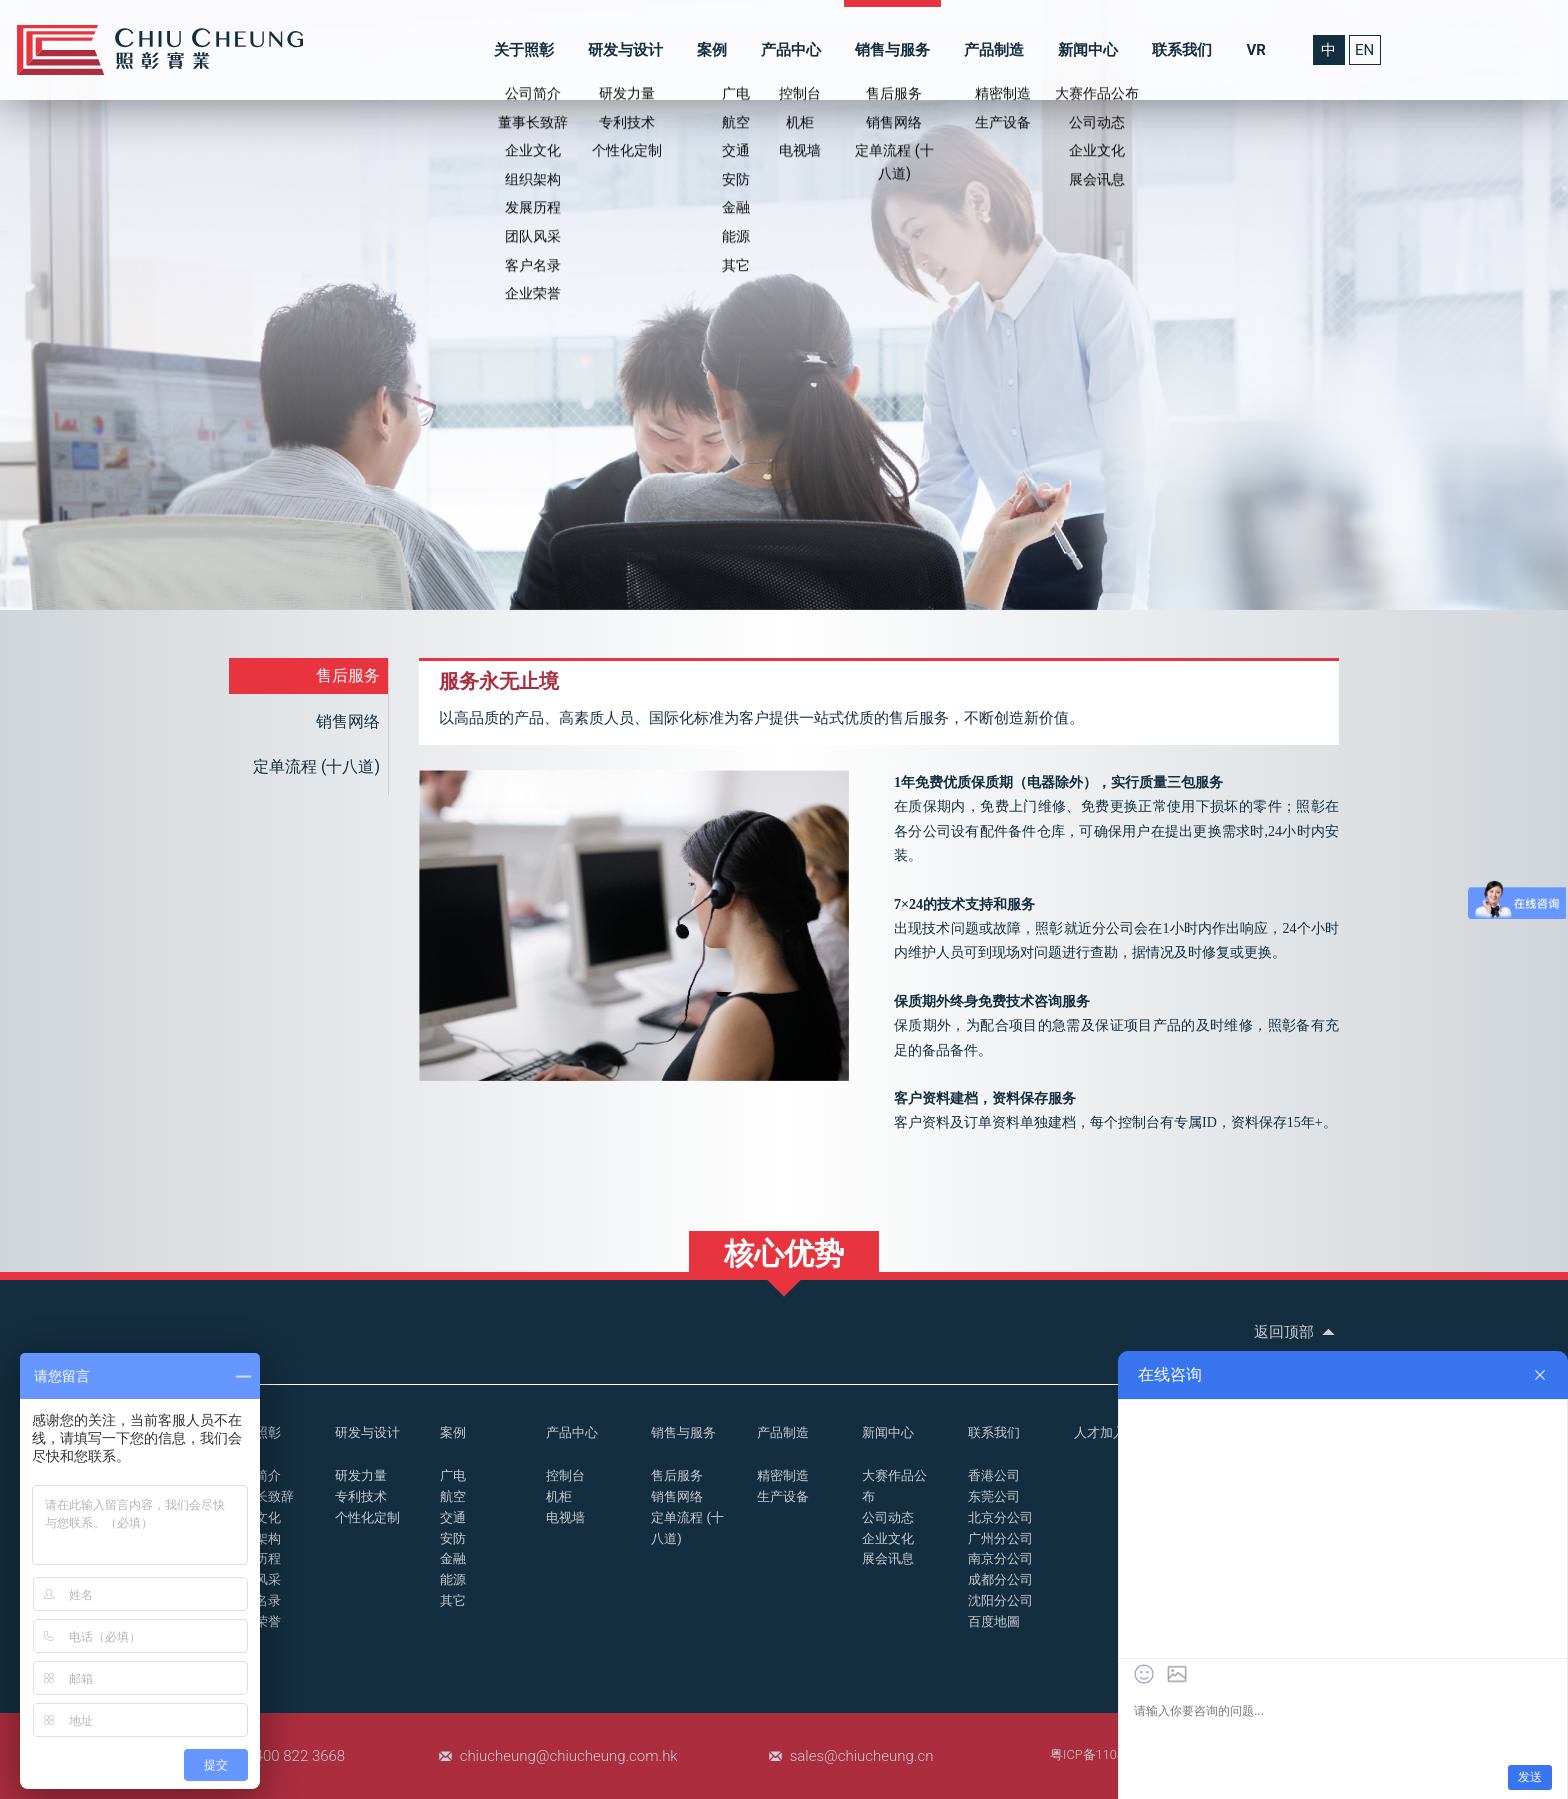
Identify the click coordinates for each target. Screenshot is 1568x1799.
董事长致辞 (261, 1496)
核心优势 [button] (784, 1253)
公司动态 (888, 1517)
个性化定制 (367, 1517)
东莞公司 (994, 1496)
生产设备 (783, 1496)
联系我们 (1182, 50)
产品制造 (994, 50)
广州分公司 (1000, 1538)
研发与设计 (625, 50)
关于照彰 (524, 50)
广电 (453, 1475)
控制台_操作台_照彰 (160, 50)
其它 (453, 1600)
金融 (453, 1558)
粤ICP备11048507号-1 (1113, 1754)
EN (1364, 50)
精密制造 (783, 1475)
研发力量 (361, 1475)
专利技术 (361, 1496)
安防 (453, 1538)
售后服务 (348, 675)
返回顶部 (1296, 1332)
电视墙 (565, 1517)
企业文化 (888, 1538)
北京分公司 (1000, 1517)
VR (1255, 50)
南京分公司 (1000, 1558)
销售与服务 (892, 50)
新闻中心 (1088, 50)
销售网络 (348, 721)
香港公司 (994, 1475)
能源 (453, 1579)
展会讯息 (888, 1558)
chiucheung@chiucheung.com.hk (569, 1756)
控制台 (565, 1475)
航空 (453, 1496)
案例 (712, 50)
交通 (453, 1517)
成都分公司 (1000, 1579)
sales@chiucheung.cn (862, 1756)
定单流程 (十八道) (316, 766)
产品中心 (791, 50)
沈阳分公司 (1000, 1600)
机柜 (559, 1496)
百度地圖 (994, 1621)
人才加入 (1100, 1432)
